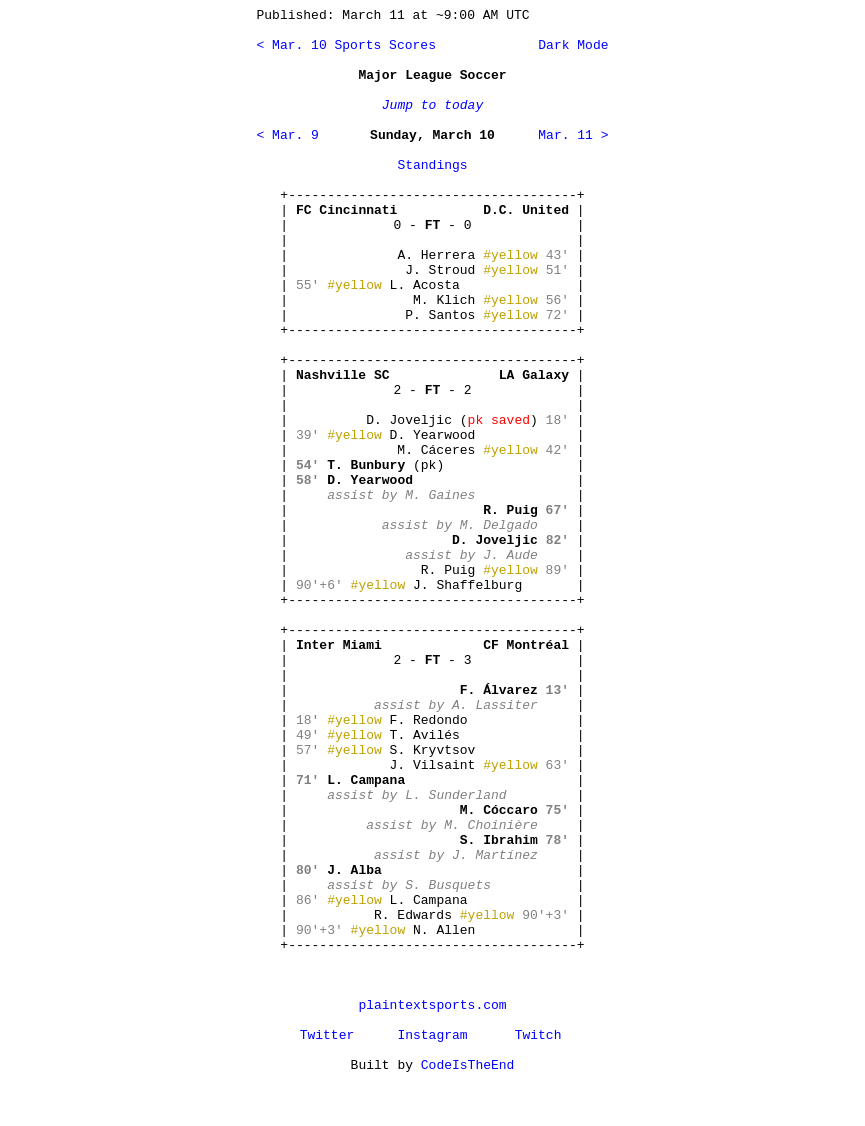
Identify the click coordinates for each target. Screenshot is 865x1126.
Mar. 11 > (573, 135)
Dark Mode (569, 45)
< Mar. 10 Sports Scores (346, 45)
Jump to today (432, 105)
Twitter (327, 1035)
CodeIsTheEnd (468, 1065)
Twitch (538, 1035)
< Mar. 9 (288, 135)
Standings (432, 165)
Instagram (432, 1035)
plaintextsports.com (432, 1005)
